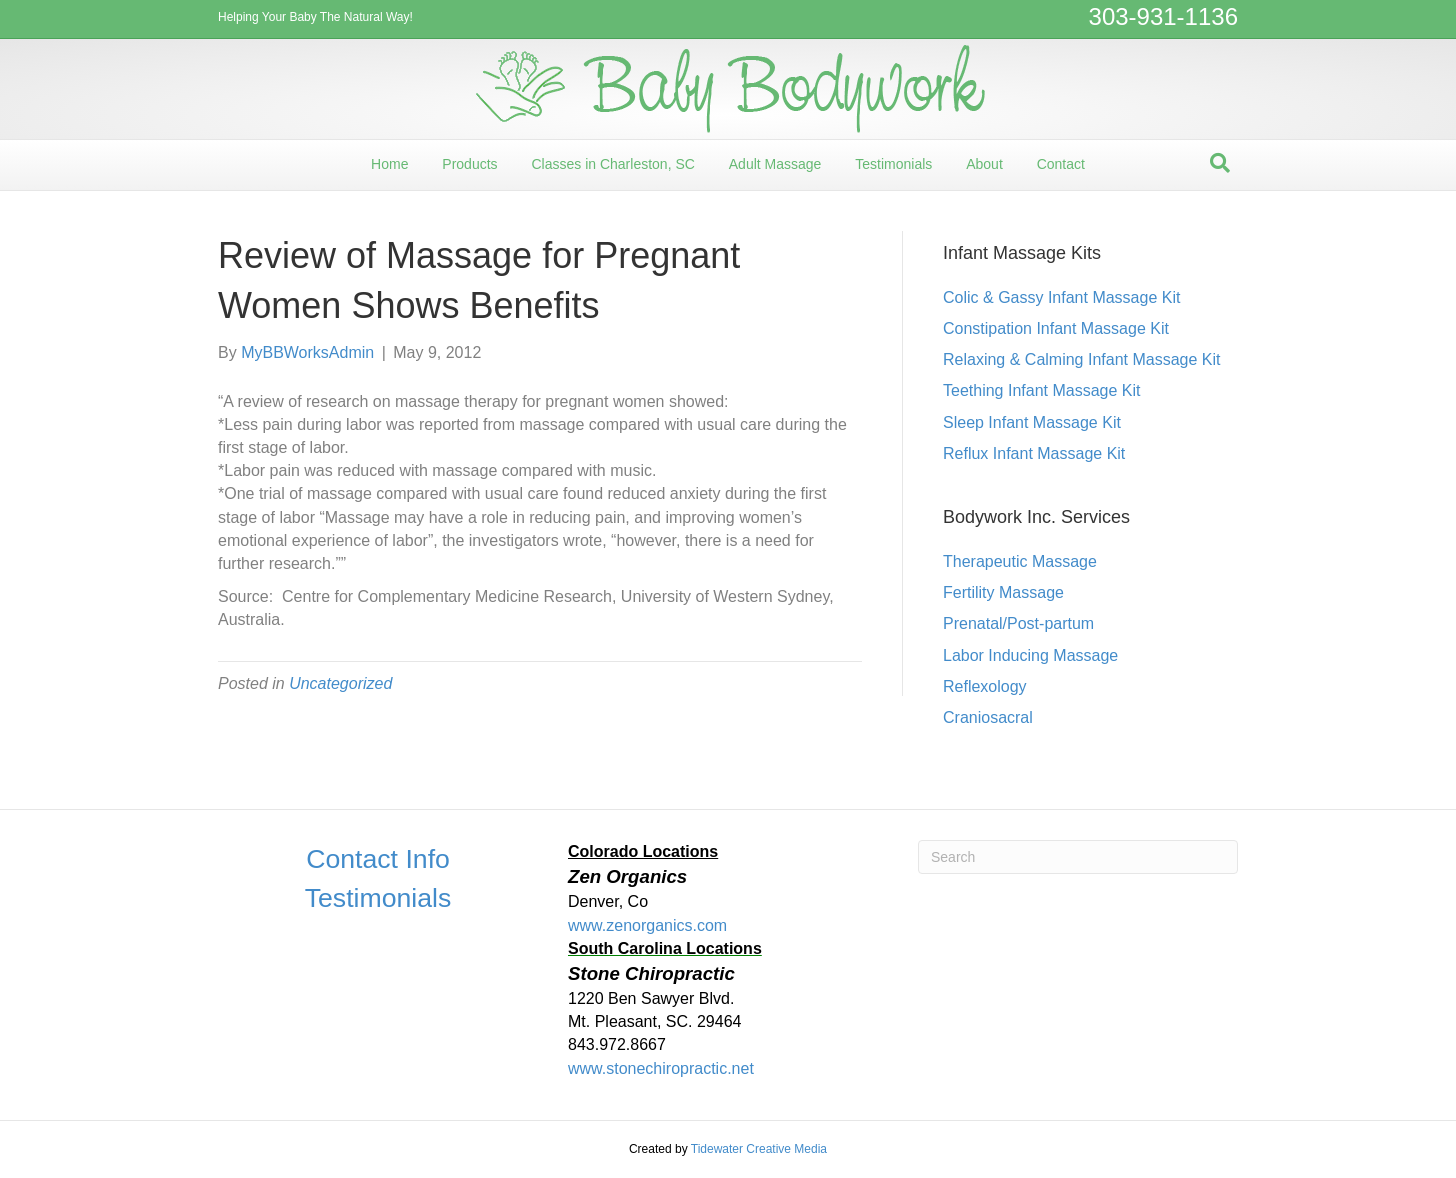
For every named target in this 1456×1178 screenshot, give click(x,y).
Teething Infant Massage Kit (1041, 390)
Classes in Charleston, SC (612, 164)
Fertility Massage (1003, 592)
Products (469, 164)
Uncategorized (340, 683)
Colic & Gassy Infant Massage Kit (1061, 297)
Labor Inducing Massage (1030, 655)
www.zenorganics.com (647, 925)
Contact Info (378, 859)
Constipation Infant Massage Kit (1056, 328)
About (984, 164)
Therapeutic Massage (1020, 561)
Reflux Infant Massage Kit (1034, 453)
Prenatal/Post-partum (1018, 623)
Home (389, 164)
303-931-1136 (1163, 16)
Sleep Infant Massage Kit (1032, 422)
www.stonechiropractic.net (661, 1068)
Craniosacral (988, 717)
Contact (1061, 164)
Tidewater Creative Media (759, 1149)
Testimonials (893, 164)
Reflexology (985, 686)
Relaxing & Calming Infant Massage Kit (1081, 359)
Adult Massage (775, 164)
